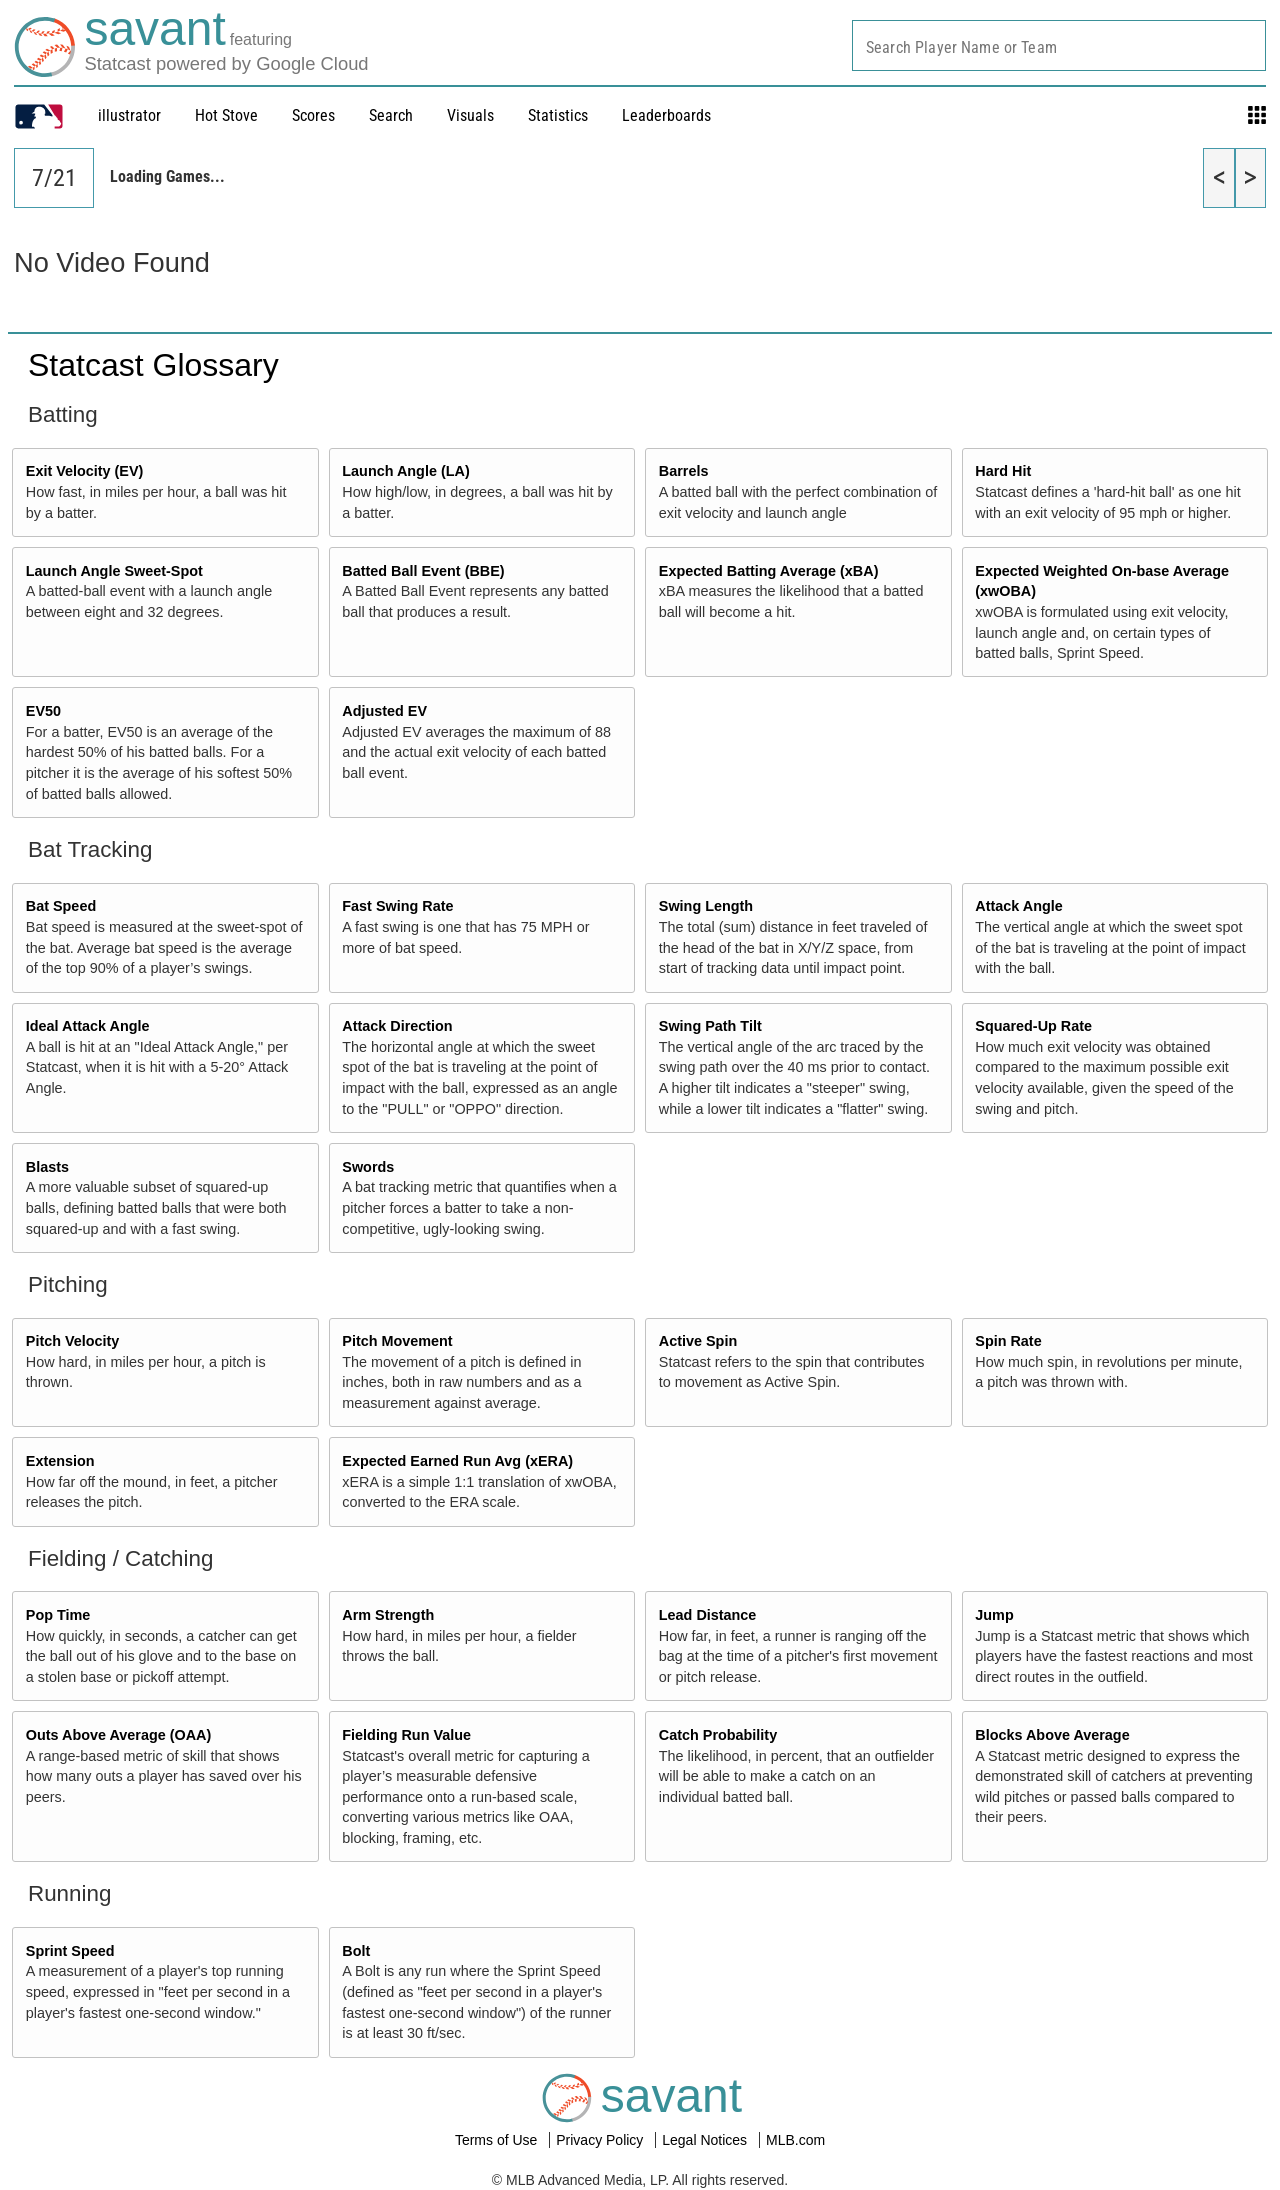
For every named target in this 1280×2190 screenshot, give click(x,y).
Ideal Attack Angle (88, 1026)
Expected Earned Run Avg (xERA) (457, 1461)
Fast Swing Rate (397, 906)
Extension (60, 1461)
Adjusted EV (384, 711)
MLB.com (795, 2140)
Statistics (558, 115)
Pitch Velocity (73, 1341)
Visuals (470, 115)
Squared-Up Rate (1033, 1026)
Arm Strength (388, 1615)
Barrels (684, 471)
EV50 (43, 711)
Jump (994, 1615)
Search (391, 115)
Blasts (47, 1167)
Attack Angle (1018, 906)
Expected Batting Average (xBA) (769, 571)
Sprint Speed (70, 1951)
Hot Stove (226, 115)
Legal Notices (706, 2140)
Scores (313, 115)
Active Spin (698, 1341)
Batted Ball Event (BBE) (423, 571)
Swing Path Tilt (710, 1026)
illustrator (129, 115)
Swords (368, 1167)
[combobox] (1059, 45)
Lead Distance (708, 1615)
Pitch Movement (397, 1341)
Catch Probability (718, 1735)
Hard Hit (1003, 471)
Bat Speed (61, 906)
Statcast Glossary (153, 365)
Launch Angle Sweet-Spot (114, 571)
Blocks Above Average (1052, 1735)
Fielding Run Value (406, 1735)
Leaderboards (666, 115)
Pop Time (58, 1615)
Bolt (356, 1951)
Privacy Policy (601, 2140)
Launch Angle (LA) (405, 471)
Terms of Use (498, 2140)
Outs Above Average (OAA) (119, 1735)
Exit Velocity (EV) (85, 471)
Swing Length (706, 906)
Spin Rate (1008, 1341)
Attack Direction (397, 1026)
